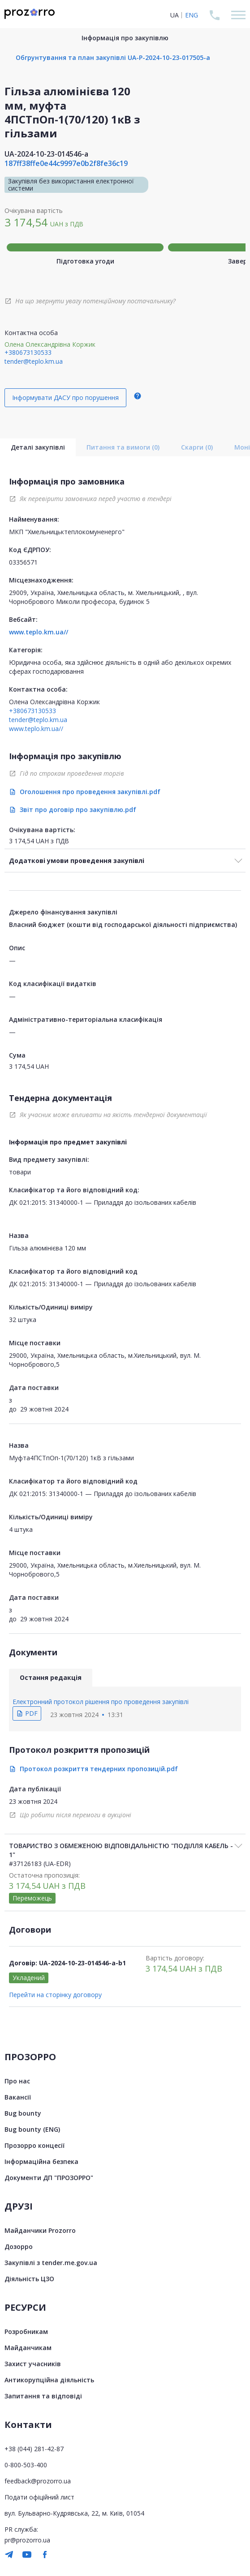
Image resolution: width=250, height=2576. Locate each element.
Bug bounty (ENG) (32, 2129)
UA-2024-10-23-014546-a (46, 154)
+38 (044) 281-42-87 (34, 2448)
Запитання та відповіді (43, 2396)
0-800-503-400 (25, 2465)
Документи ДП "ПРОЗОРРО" (48, 2177)
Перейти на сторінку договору (55, 1994)
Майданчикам (28, 2347)
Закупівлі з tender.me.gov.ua (50, 2262)
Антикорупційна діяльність (49, 2380)
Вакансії (17, 2097)
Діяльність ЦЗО (29, 2278)
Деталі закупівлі (38, 447)
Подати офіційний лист (39, 2497)
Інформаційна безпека (41, 2161)
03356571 (23, 562)
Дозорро (18, 2246)
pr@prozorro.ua (27, 2540)
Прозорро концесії (34, 2145)
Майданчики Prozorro (40, 2230)
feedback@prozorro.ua (37, 2481)
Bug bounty (22, 2113)
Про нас (17, 2081)
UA (174, 15)
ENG (191, 15)
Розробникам (26, 2331)
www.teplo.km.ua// (38, 632)
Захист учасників (32, 2363)
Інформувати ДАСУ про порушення (65, 397)
